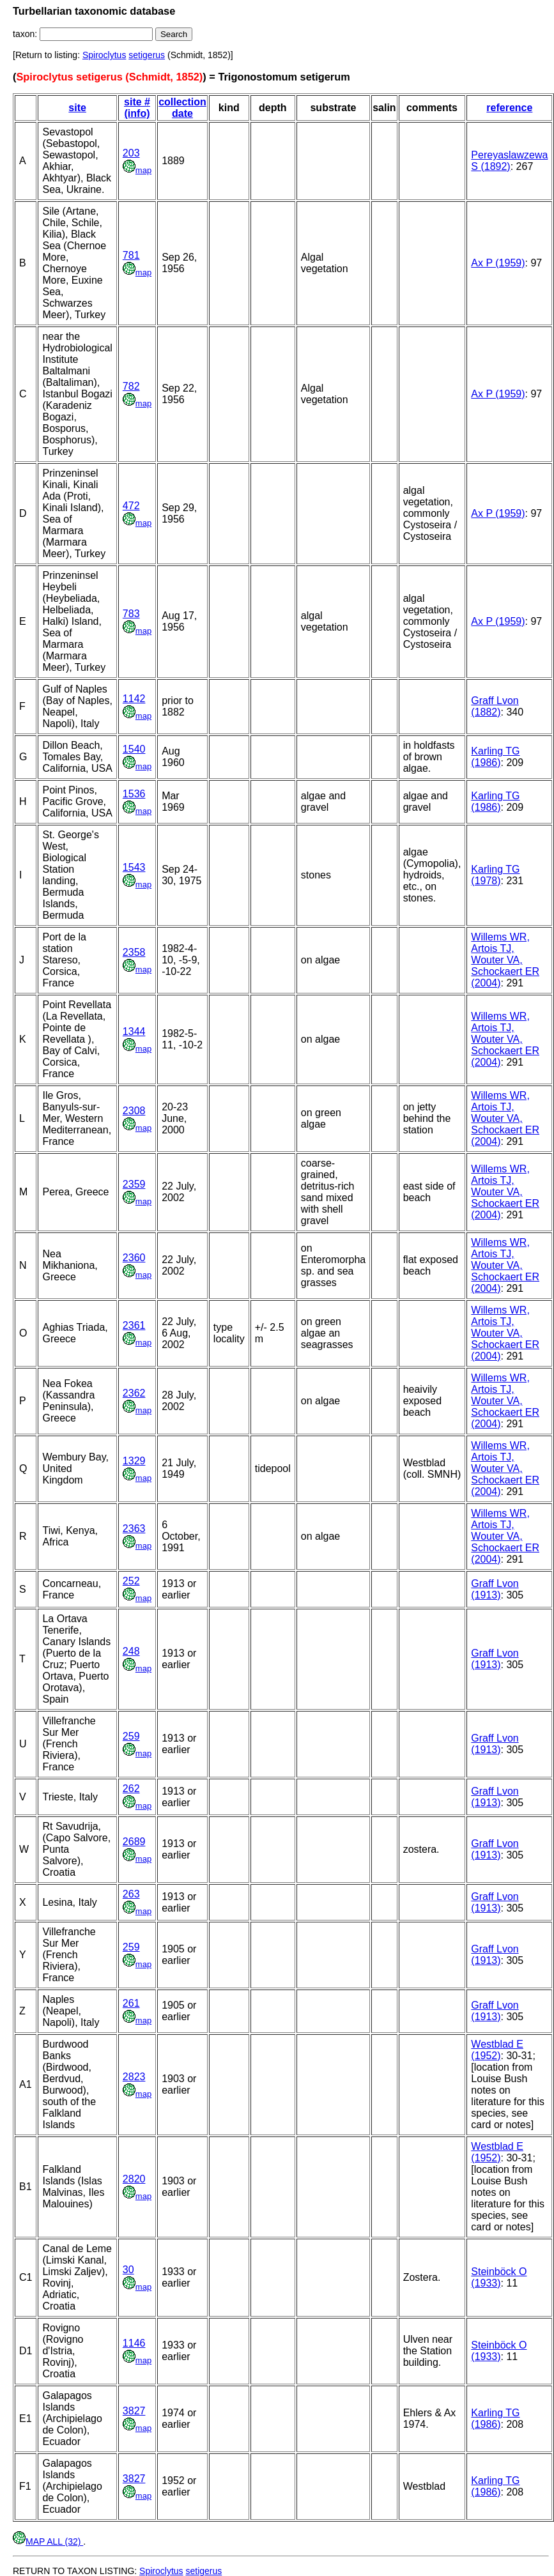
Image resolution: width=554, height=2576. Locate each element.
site (77, 107)
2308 (134, 1110)
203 (131, 153)
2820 (134, 2179)
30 (128, 2269)
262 (131, 1788)
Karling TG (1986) (495, 757)
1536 (134, 793)
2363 (134, 1528)
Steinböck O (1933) (499, 2277)
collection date (182, 107)
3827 (134, 2410)
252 (131, 1580)
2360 (134, 1257)
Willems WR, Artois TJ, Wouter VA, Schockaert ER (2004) (505, 959)
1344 (134, 1031)
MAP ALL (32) (48, 2541)
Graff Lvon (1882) (494, 706)
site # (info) (137, 107)
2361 (134, 1325)
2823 (134, 2076)
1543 (134, 867)
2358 (134, 952)
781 (131, 255)
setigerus (146, 55)
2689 (134, 1841)
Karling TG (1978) (495, 875)
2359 (134, 1184)
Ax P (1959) (498, 262)
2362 (134, 1393)
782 (131, 386)
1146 (134, 2343)
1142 (134, 698)
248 (131, 1651)
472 (131, 505)
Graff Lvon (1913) (494, 1589)
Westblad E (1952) (497, 2050)
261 (131, 2003)
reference (509, 107)
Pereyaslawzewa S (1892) (509, 161)
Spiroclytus (104, 55)
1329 (134, 1460)
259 (131, 1736)
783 (131, 613)
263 (131, 1894)
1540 (134, 749)
